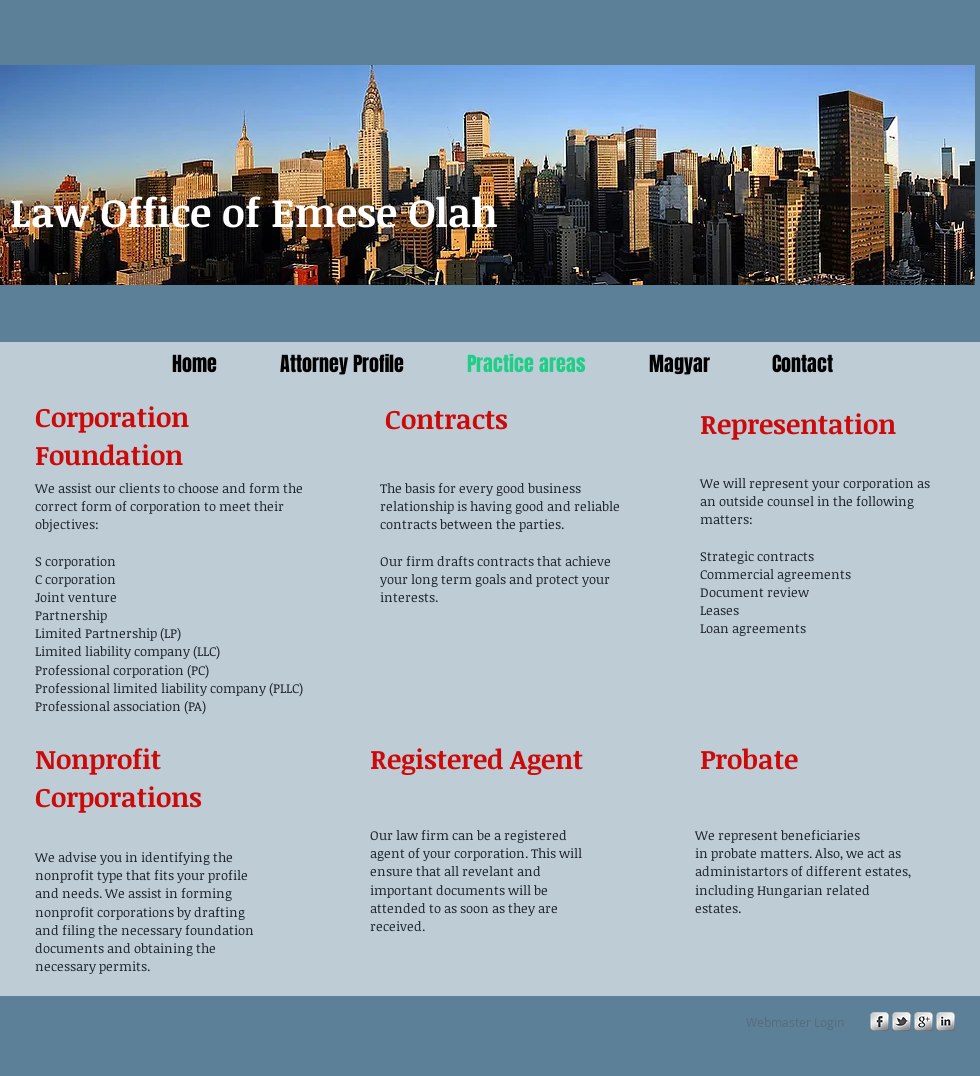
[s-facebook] (879, 1021)
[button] (487, 175)
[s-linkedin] (945, 1021)
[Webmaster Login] (795, 1022)
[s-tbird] (901, 1021)
